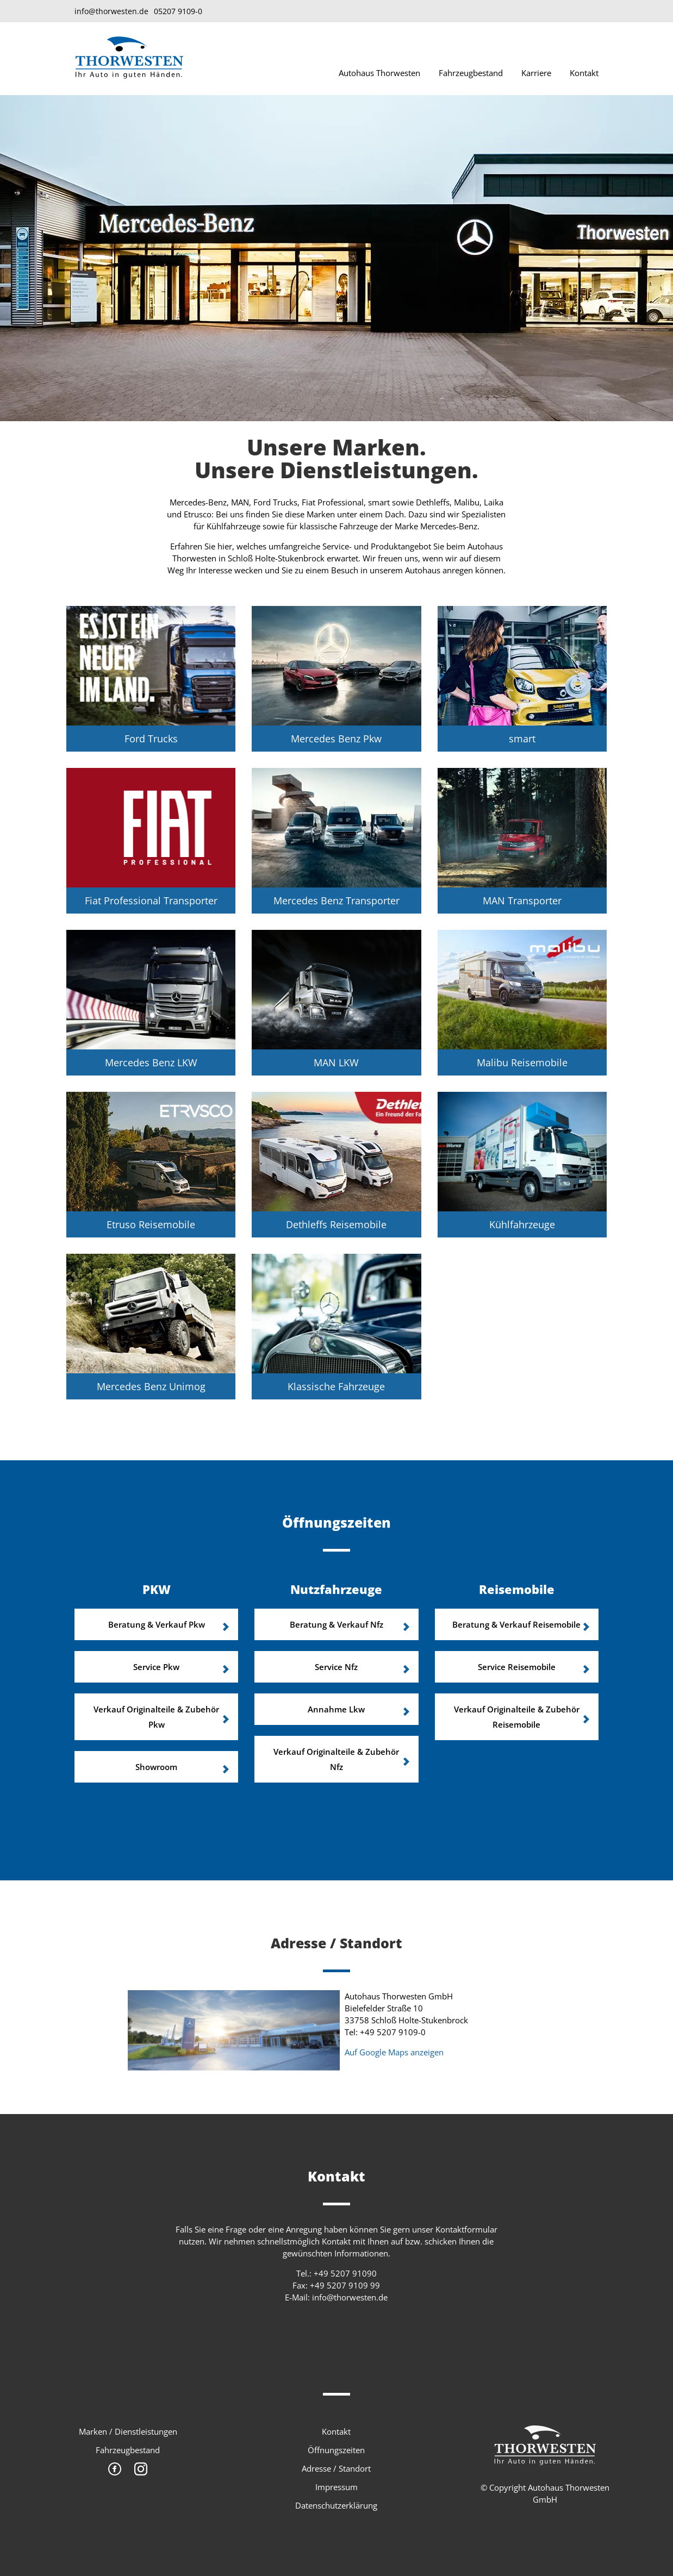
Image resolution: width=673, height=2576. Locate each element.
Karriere (536, 72)
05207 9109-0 (178, 11)
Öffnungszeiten (336, 2449)
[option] (336, 258)
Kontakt (584, 72)
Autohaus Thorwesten (379, 72)
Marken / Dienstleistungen (128, 2431)
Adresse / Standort (336, 2468)
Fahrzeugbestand (471, 72)
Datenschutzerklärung (336, 2505)
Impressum (336, 2486)
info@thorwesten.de (111, 11)
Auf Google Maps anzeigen (394, 2052)
